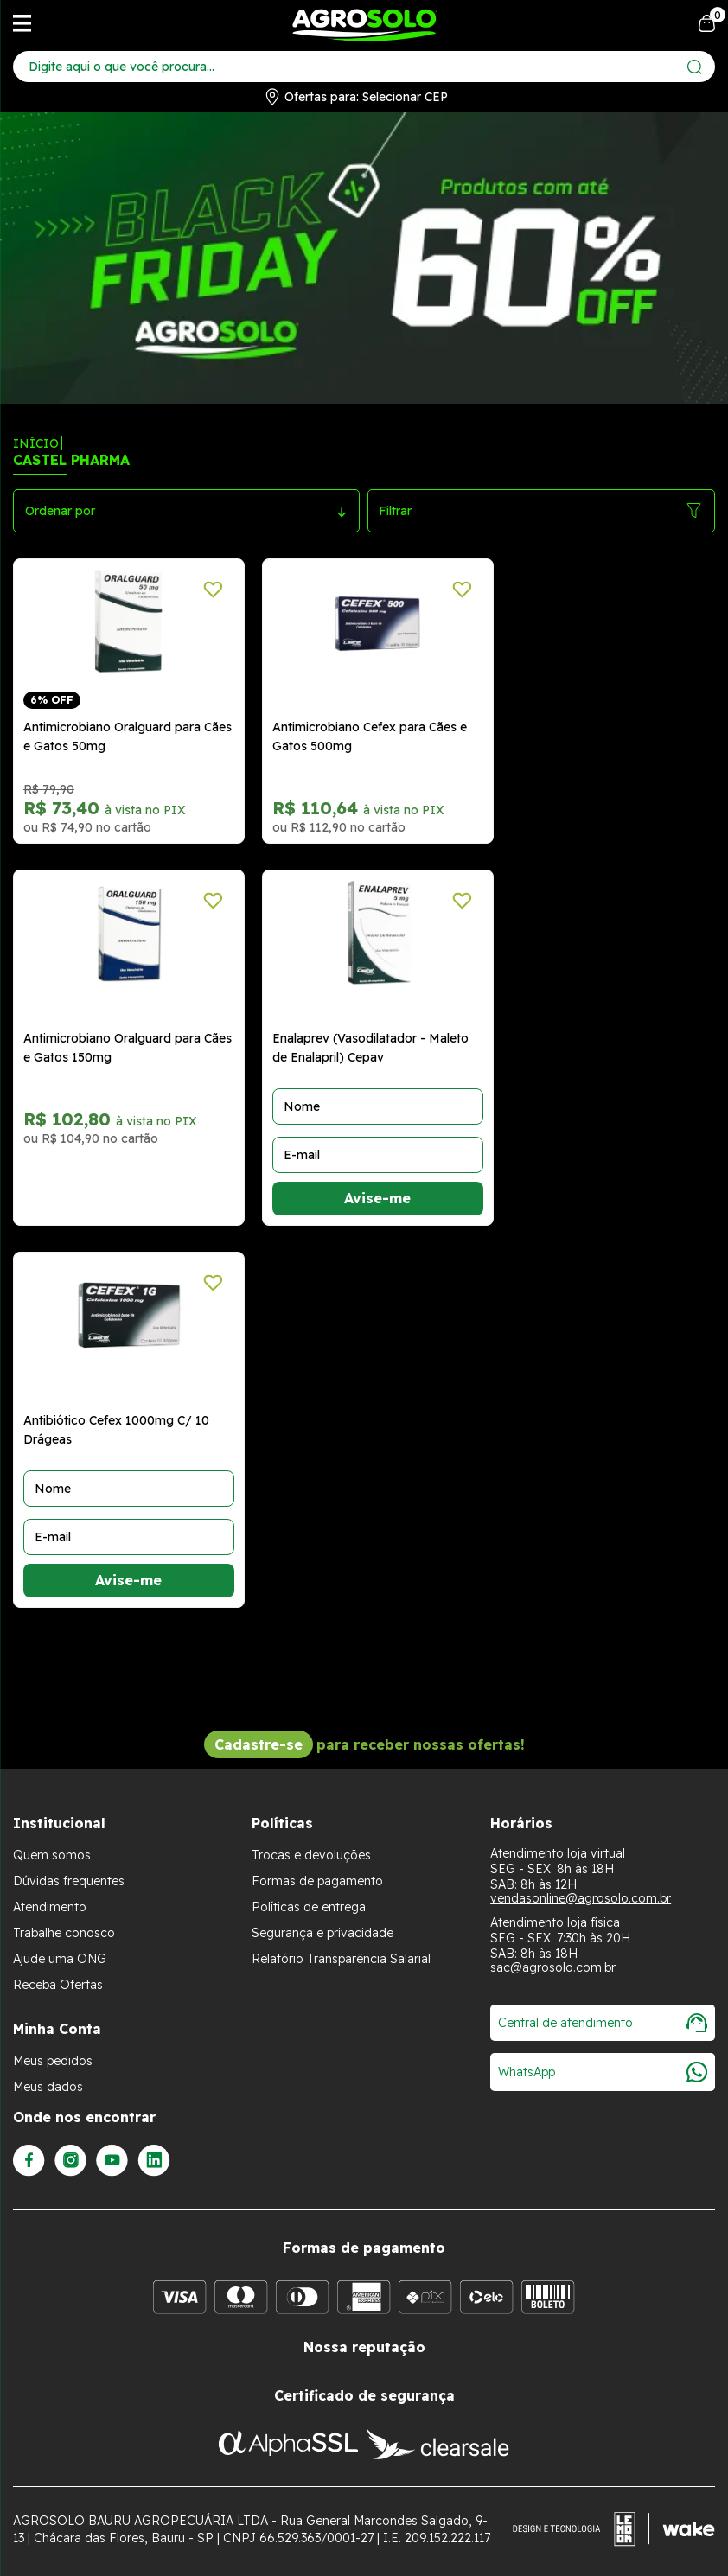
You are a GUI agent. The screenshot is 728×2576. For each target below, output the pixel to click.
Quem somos (52, 1855)
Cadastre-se (258, 1744)
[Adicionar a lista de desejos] (213, 590)
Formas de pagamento (317, 1881)
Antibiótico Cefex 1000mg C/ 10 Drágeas (116, 1429)
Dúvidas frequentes (69, 1881)
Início (36, 443)
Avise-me (377, 1198)
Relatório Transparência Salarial (341, 1959)
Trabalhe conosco (64, 1933)
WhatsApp (602, 2072)
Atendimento (49, 1907)
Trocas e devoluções (311, 1855)
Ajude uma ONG (59, 1959)
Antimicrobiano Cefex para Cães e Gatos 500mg (369, 736)
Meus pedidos (53, 2061)
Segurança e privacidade (322, 1933)
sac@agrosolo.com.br (553, 1967)
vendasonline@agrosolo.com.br (580, 1898)
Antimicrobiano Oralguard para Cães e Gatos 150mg (127, 1047)
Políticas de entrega (309, 1907)
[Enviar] (694, 67)
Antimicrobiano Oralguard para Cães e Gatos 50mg (127, 736)
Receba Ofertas (58, 1985)
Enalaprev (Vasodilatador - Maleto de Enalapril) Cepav (370, 1047)
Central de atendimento (602, 2022)
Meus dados (48, 2087)
